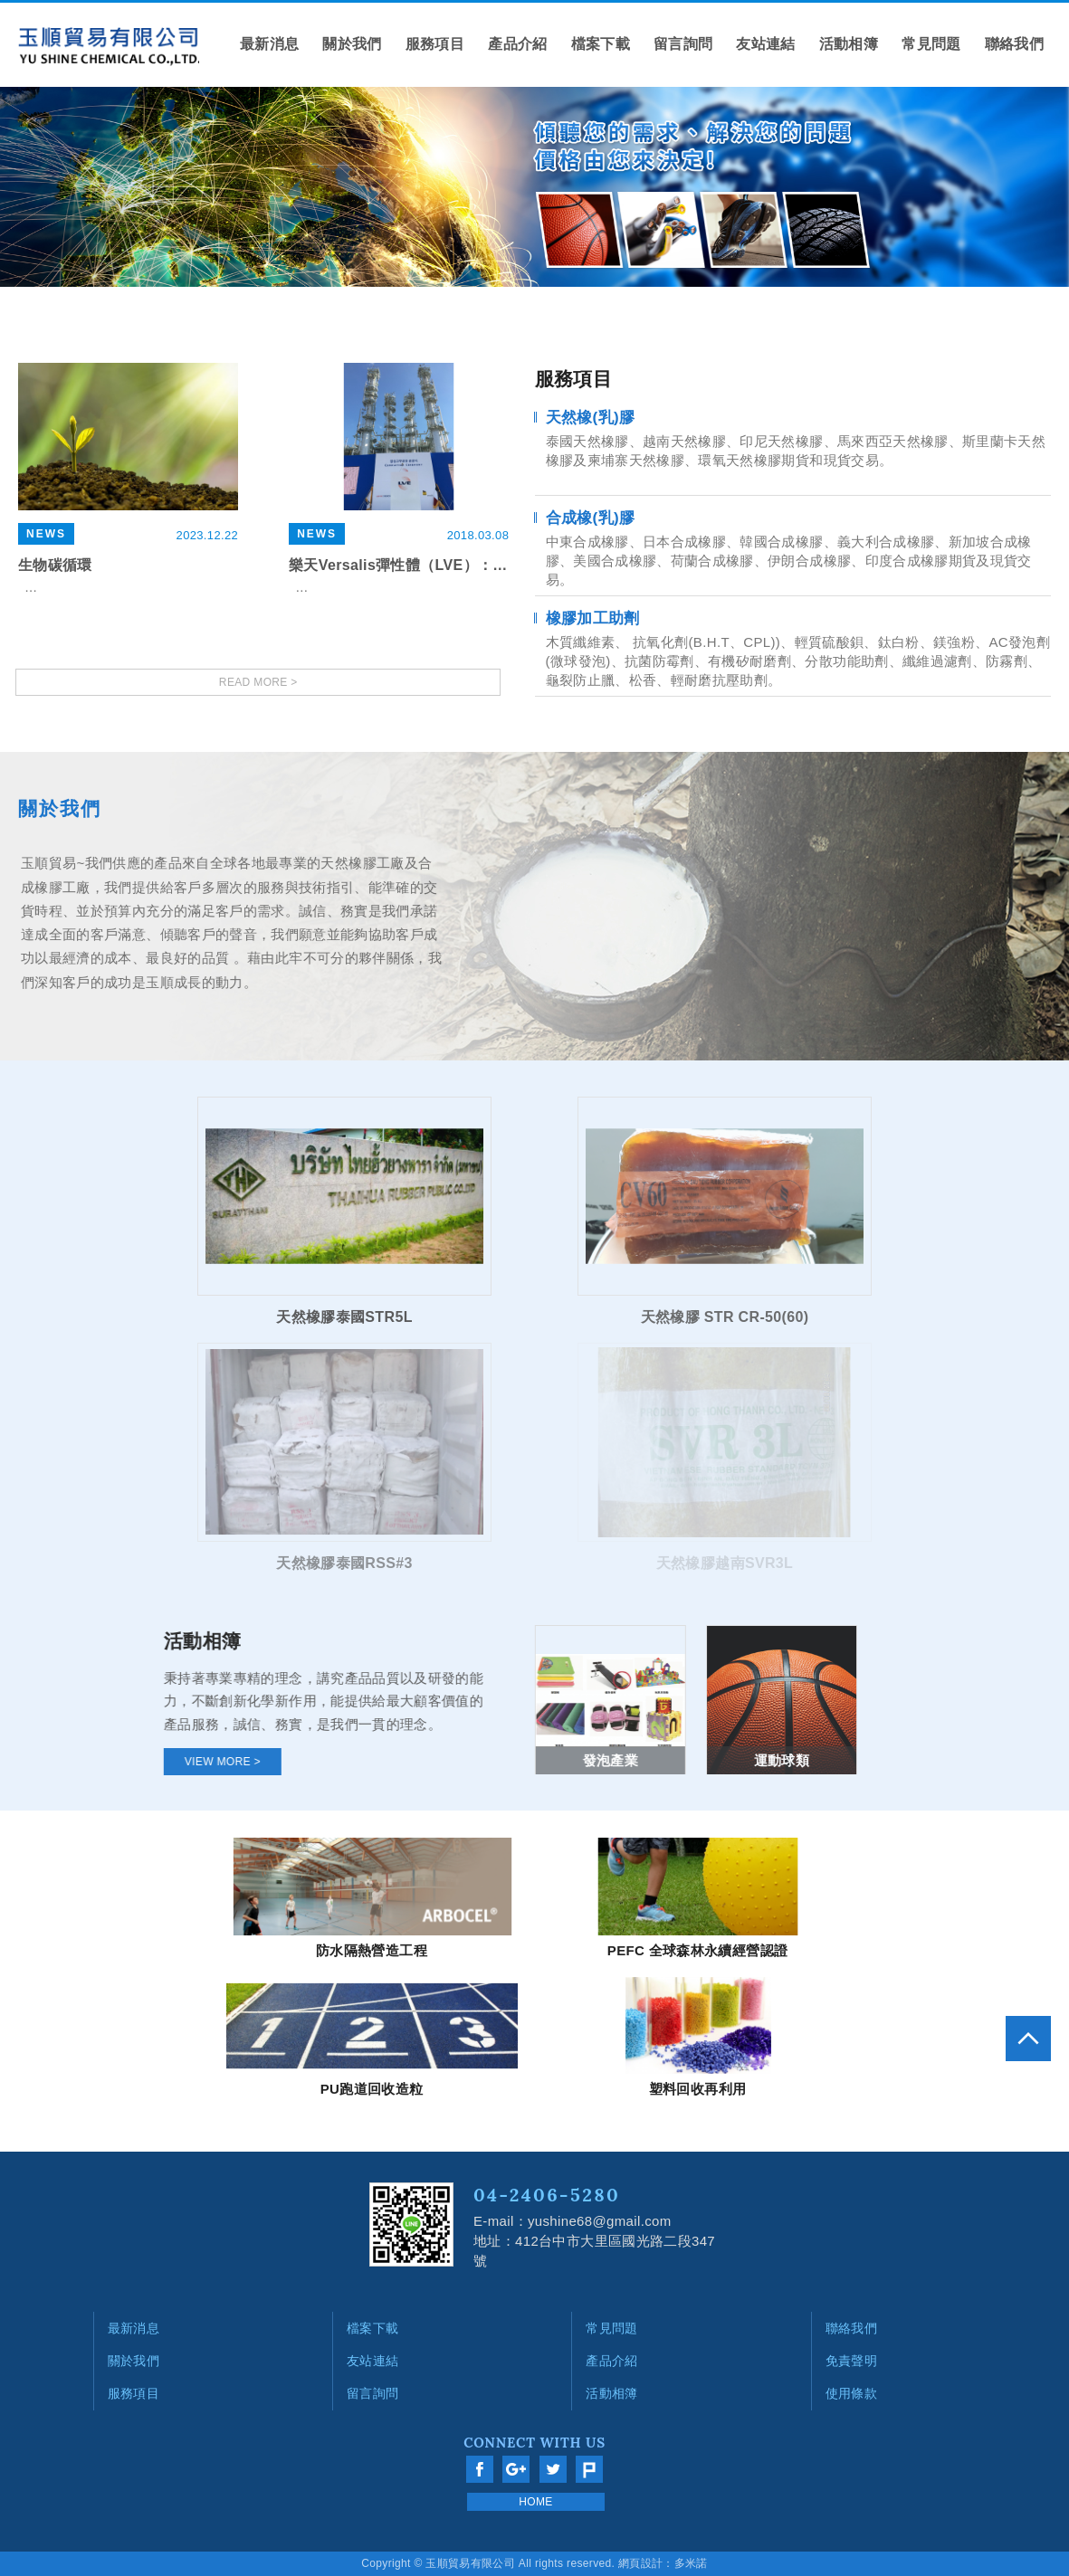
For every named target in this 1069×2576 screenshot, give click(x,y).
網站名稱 (108, 47)
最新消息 (269, 44)
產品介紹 (517, 44)
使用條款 (851, 2393)
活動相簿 (848, 44)
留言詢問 (683, 44)
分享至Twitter (553, 2469)
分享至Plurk (589, 2469)
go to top (1028, 2038)
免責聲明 (851, 2360)
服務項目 (435, 44)
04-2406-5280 (546, 2194)
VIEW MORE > (236, 1761)
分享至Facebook (479, 2469)
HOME (535, 2501)
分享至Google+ (516, 2469)
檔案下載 (600, 44)
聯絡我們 (1014, 44)
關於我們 (351, 44)
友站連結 (765, 44)
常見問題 (931, 44)
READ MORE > (258, 682)
